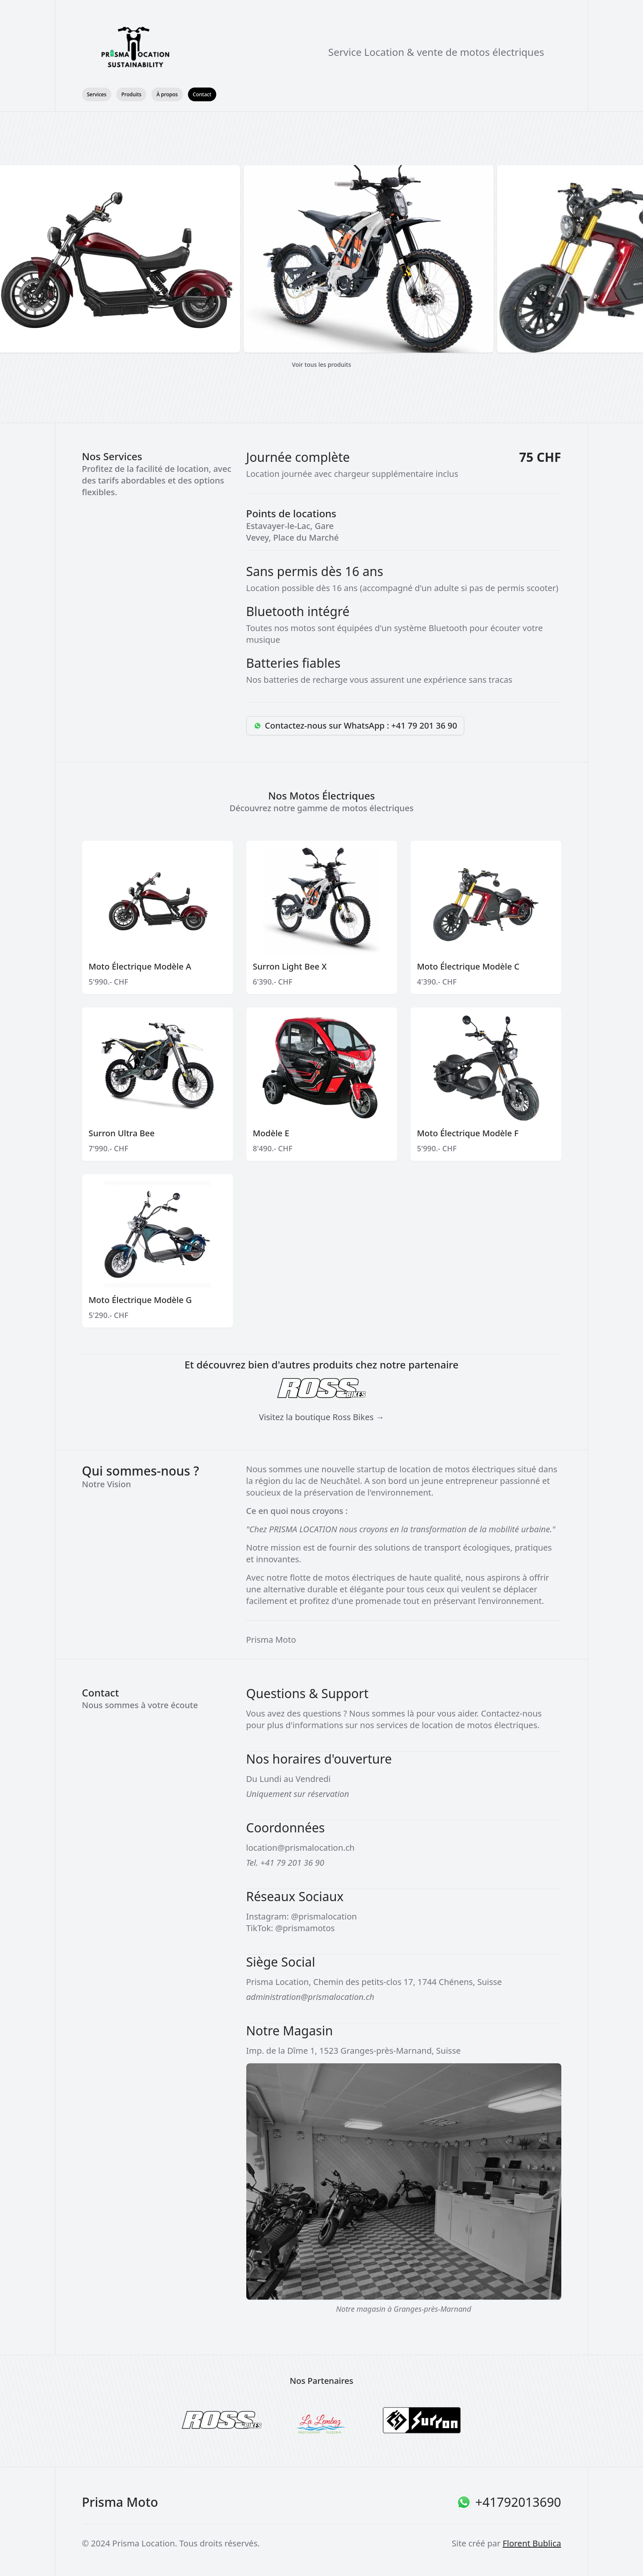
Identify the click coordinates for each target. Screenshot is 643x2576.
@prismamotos (305, 1928)
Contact (202, 94)
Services (97, 94)
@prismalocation (324, 1916)
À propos (167, 94)
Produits (131, 94)
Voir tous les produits (321, 364)
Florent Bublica (532, 2543)
